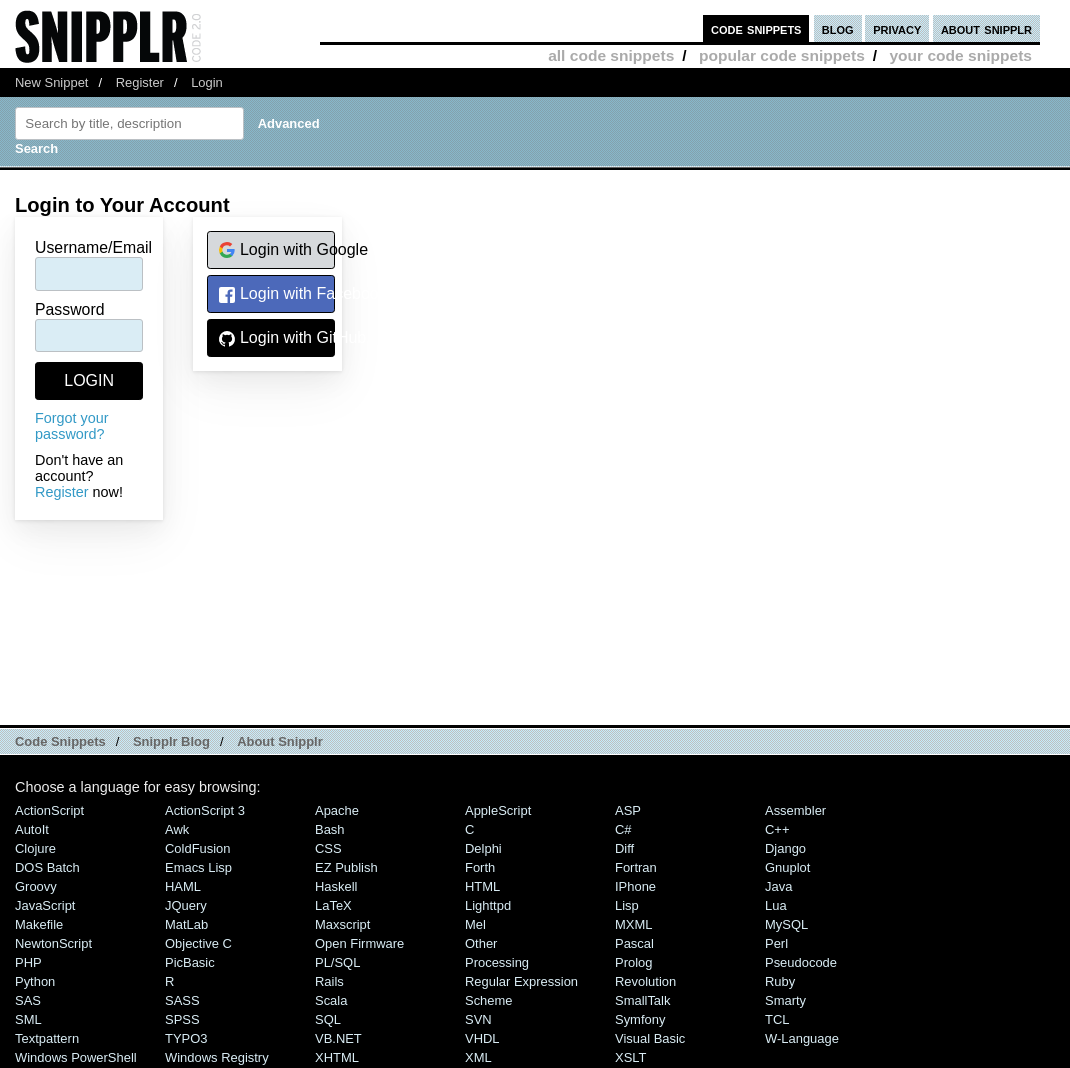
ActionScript (49, 810)
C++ (777, 829)
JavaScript (45, 905)
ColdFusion (198, 848)
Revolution (645, 981)
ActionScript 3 (205, 810)
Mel (475, 924)
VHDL (482, 1038)
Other (481, 943)
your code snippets (960, 55)
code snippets (756, 28)
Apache (337, 810)
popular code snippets (782, 55)
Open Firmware (359, 943)
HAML (183, 886)
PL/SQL (337, 962)
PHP (28, 962)
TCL (777, 1019)
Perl (776, 943)
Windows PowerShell (76, 1057)
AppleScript (498, 810)
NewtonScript (53, 943)
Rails (329, 981)
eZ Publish (346, 867)
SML (28, 1019)
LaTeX (333, 905)
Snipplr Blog (171, 741)
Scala (331, 1000)
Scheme (489, 1000)
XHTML (337, 1057)
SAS (28, 1000)
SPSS (182, 1019)
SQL (328, 1019)
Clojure (35, 848)
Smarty (785, 1000)
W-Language (802, 1038)
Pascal (634, 943)
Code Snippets (60, 741)
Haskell (336, 886)
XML (478, 1057)
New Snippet (51, 82)
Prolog (633, 962)
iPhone (635, 886)
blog (838, 28)
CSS (328, 848)
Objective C (198, 943)
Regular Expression (521, 981)
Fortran (636, 867)
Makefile (39, 924)
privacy (897, 28)
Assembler (795, 810)
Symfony (640, 1019)
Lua (776, 905)
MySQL (786, 924)
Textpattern (47, 1038)
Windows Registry (217, 1057)
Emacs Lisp (198, 867)
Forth (480, 867)
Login (207, 82)
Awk (177, 829)
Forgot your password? (72, 426)
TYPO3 (186, 1038)
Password (70, 309)
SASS (182, 1000)
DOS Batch (47, 867)
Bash (330, 829)
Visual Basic (650, 1038)
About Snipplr (280, 741)
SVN (478, 1019)
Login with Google (276, 250)
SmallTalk (642, 1000)
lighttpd (488, 905)
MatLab (186, 924)
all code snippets (611, 55)
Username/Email (93, 247)
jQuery (186, 905)
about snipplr (986, 28)
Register (140, 82)
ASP (628, 810)
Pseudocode (801, 962)
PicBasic (190, 962)
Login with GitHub (276, 338)
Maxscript (342, 924)
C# (623, 829)
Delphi (483, 848)
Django (785, 848)
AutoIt (32, 829)
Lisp (627, 905)
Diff (624, 848)
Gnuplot (787, 867)
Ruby (780, 981)
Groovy (36, 886)
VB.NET (338, 1038)
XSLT (630, 1057)
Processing (497, 962)
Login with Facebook (276, 294)
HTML (482, 886)
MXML (633, 924)
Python (35, 981)
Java (778, 886)
